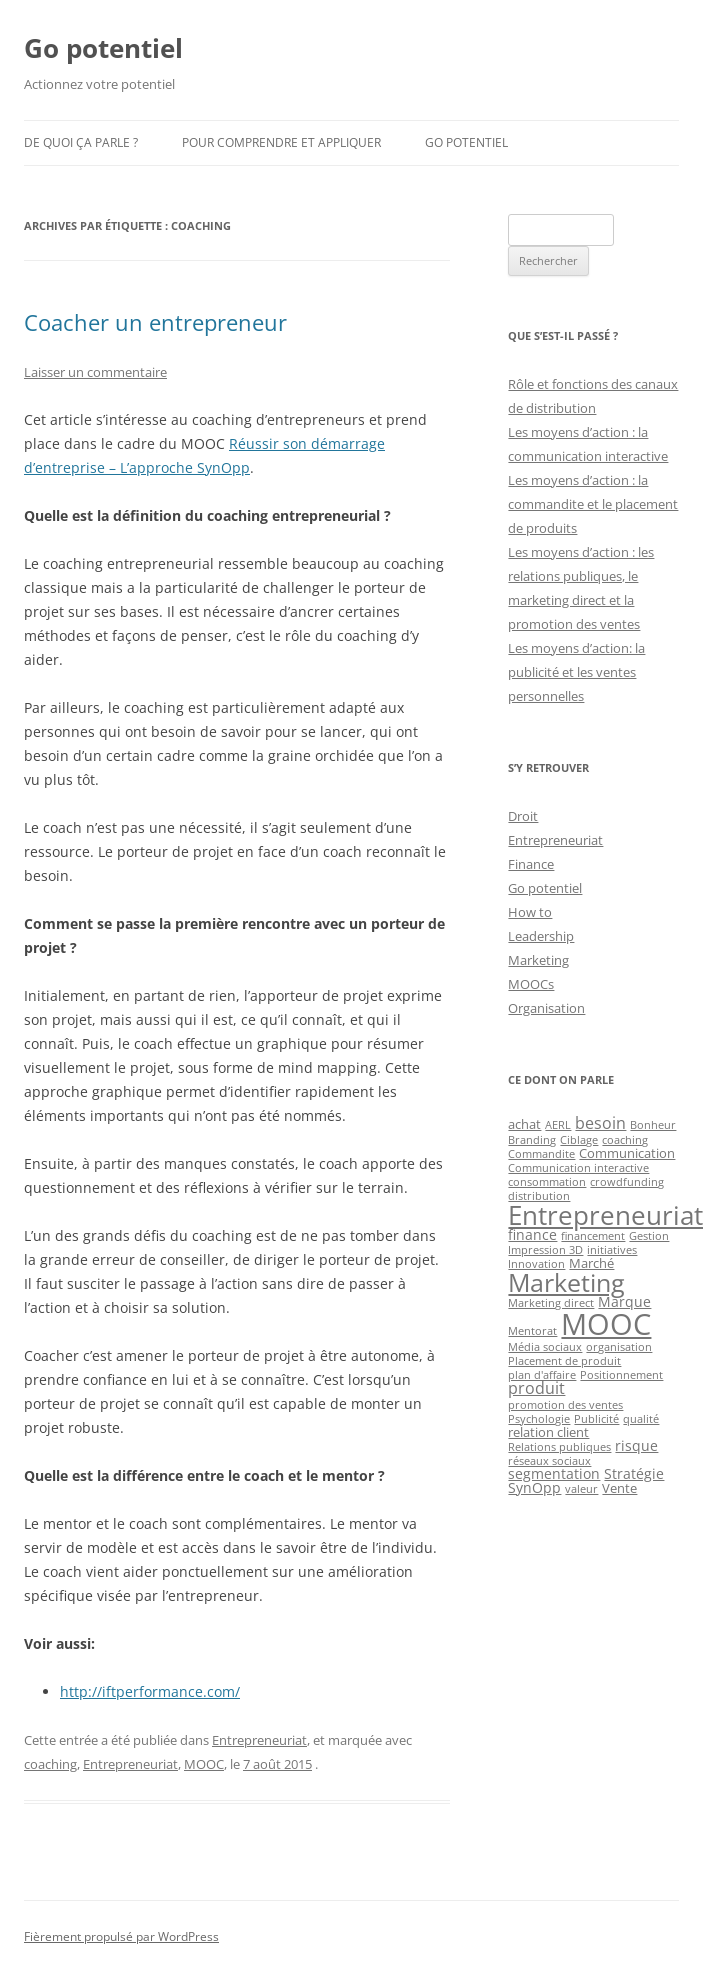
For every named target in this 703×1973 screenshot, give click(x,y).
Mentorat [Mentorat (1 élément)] (532, 1331)
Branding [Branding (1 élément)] (532, 1140)
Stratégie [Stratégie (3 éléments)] (634, 1473)
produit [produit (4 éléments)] (536, 1388)
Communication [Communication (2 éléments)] (627, 1153)
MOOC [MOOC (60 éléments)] (606, 1324)
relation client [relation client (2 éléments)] (548, 1432)
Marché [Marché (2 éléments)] (591, 1263)
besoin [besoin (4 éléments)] (600, 1123)
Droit (523, 816)
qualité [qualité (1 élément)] (641, 1419)
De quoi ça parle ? (81, 142)
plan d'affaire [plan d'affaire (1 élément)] (542, 1375)
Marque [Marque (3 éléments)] (624, 1301)
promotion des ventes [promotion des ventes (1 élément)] (565, 1405)
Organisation (546, 1008)
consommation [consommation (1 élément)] (547, 1182)
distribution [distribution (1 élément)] (539, 1196)
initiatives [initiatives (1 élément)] (612, 1250)
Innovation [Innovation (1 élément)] (536, 1264)
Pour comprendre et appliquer (281, 142)
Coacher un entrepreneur (155, 322)
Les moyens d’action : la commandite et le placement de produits (593, 504)
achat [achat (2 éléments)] (524, 1124)
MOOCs (531, 984)
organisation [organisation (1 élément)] (619, 1347)
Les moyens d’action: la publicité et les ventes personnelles (576, 672)
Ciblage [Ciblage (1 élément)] (579, 1140)
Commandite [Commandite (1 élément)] (541, 1154)
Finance (531, 864)
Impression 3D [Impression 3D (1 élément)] (545, 1250)
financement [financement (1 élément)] (593, 1236)
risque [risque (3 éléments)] (636, 1445)
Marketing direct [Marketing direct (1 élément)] (551, 1303)
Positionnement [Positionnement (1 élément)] (621, 1375)
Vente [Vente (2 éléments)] (619, 1488)
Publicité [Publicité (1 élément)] (596, 1419)
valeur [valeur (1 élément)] (581, 1489)
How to (530, 912)
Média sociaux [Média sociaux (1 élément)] (545, 1347)
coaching (50, 1764)
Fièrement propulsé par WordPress (121, 1936)
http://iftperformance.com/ (150, 1691)
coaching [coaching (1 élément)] (625, 1140)
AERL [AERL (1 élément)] (558, 1125)
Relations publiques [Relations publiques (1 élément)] (559, 1447)
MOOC (204, 1764)
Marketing (538, 960)
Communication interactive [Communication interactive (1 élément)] (578, 1168)
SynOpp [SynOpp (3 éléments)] (534, 1487)
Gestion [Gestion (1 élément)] (649, 1236)
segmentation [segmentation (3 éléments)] (554, 1473)
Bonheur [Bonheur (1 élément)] (653, 1125)
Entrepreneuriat (259, 1740)
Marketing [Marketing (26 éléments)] (566, 1282)
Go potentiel (103, 48)
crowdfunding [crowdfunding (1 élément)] (627, 1182)
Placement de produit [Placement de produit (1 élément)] (564, 1361)
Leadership (541, 936)
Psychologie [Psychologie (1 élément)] (539, 1419)
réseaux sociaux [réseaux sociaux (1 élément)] (549, 1461)
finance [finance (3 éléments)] (532, 1234)
